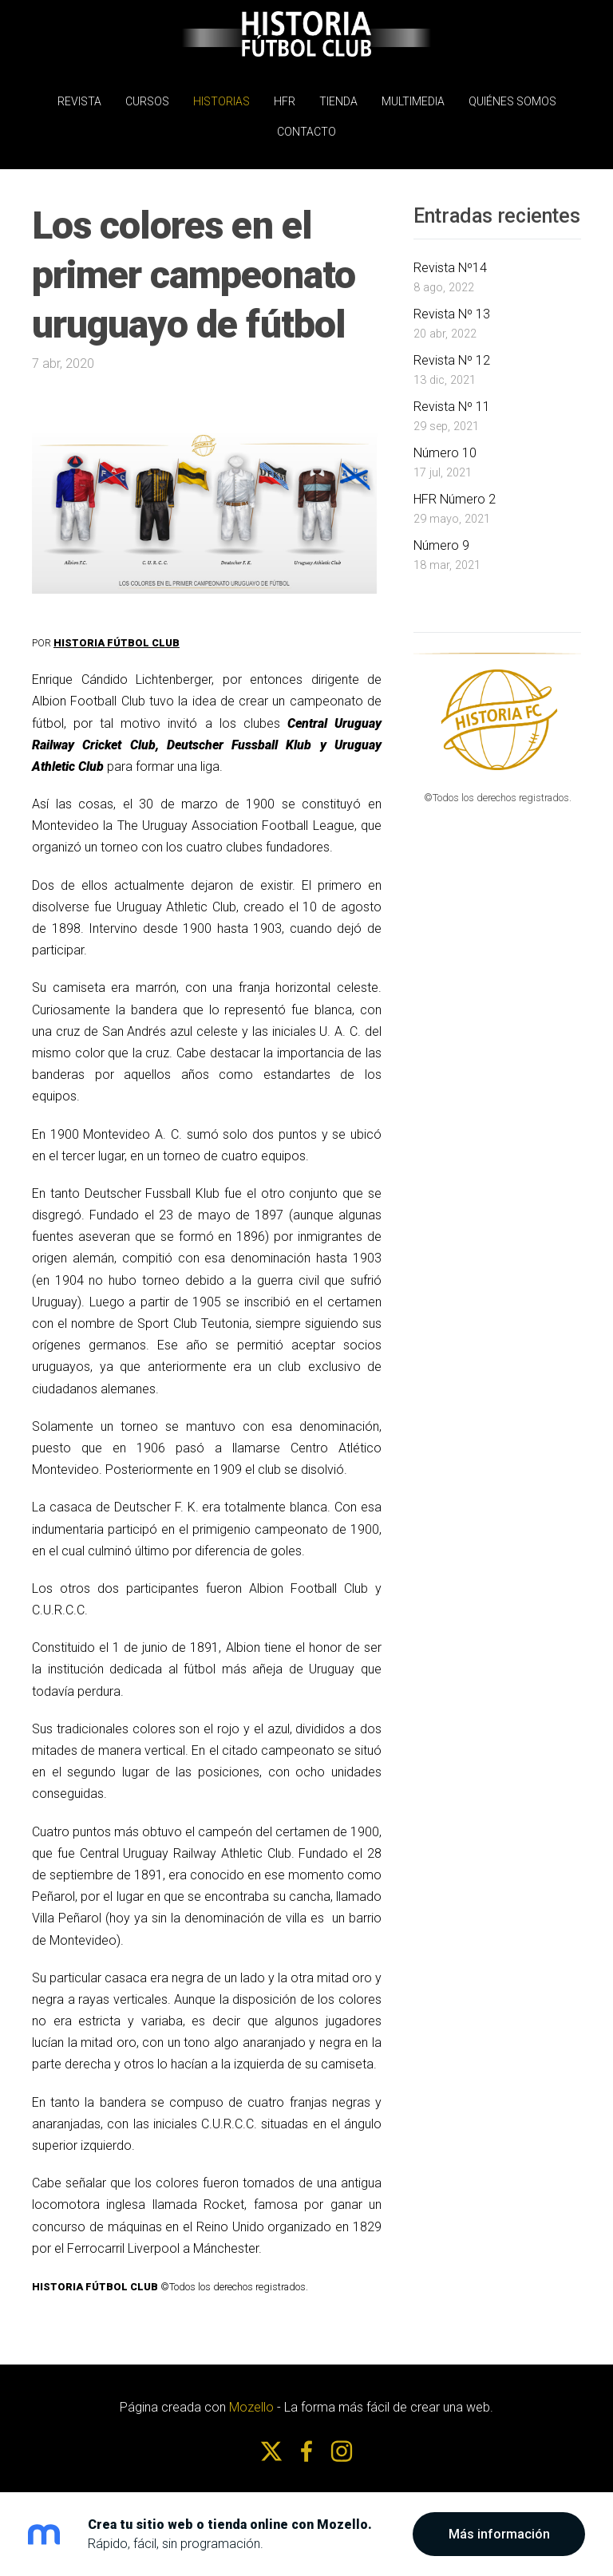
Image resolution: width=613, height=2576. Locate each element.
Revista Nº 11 (451, 398)
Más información (499, 2534)
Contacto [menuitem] (306, 127)
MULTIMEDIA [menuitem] (413, 97)
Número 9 (441, 537)
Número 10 (445, 444)
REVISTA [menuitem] (79, 97)
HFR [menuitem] (284, 97)
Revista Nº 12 (451, 352)
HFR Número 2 (454, 491)
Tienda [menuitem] (338, 97)
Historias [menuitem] (221, 97)
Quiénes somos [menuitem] (512, 97)
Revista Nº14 (450, 260)
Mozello (251, 2400)
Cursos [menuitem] (147, 97)
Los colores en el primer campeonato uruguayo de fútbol (193, 267)
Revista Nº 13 (451, 306)
